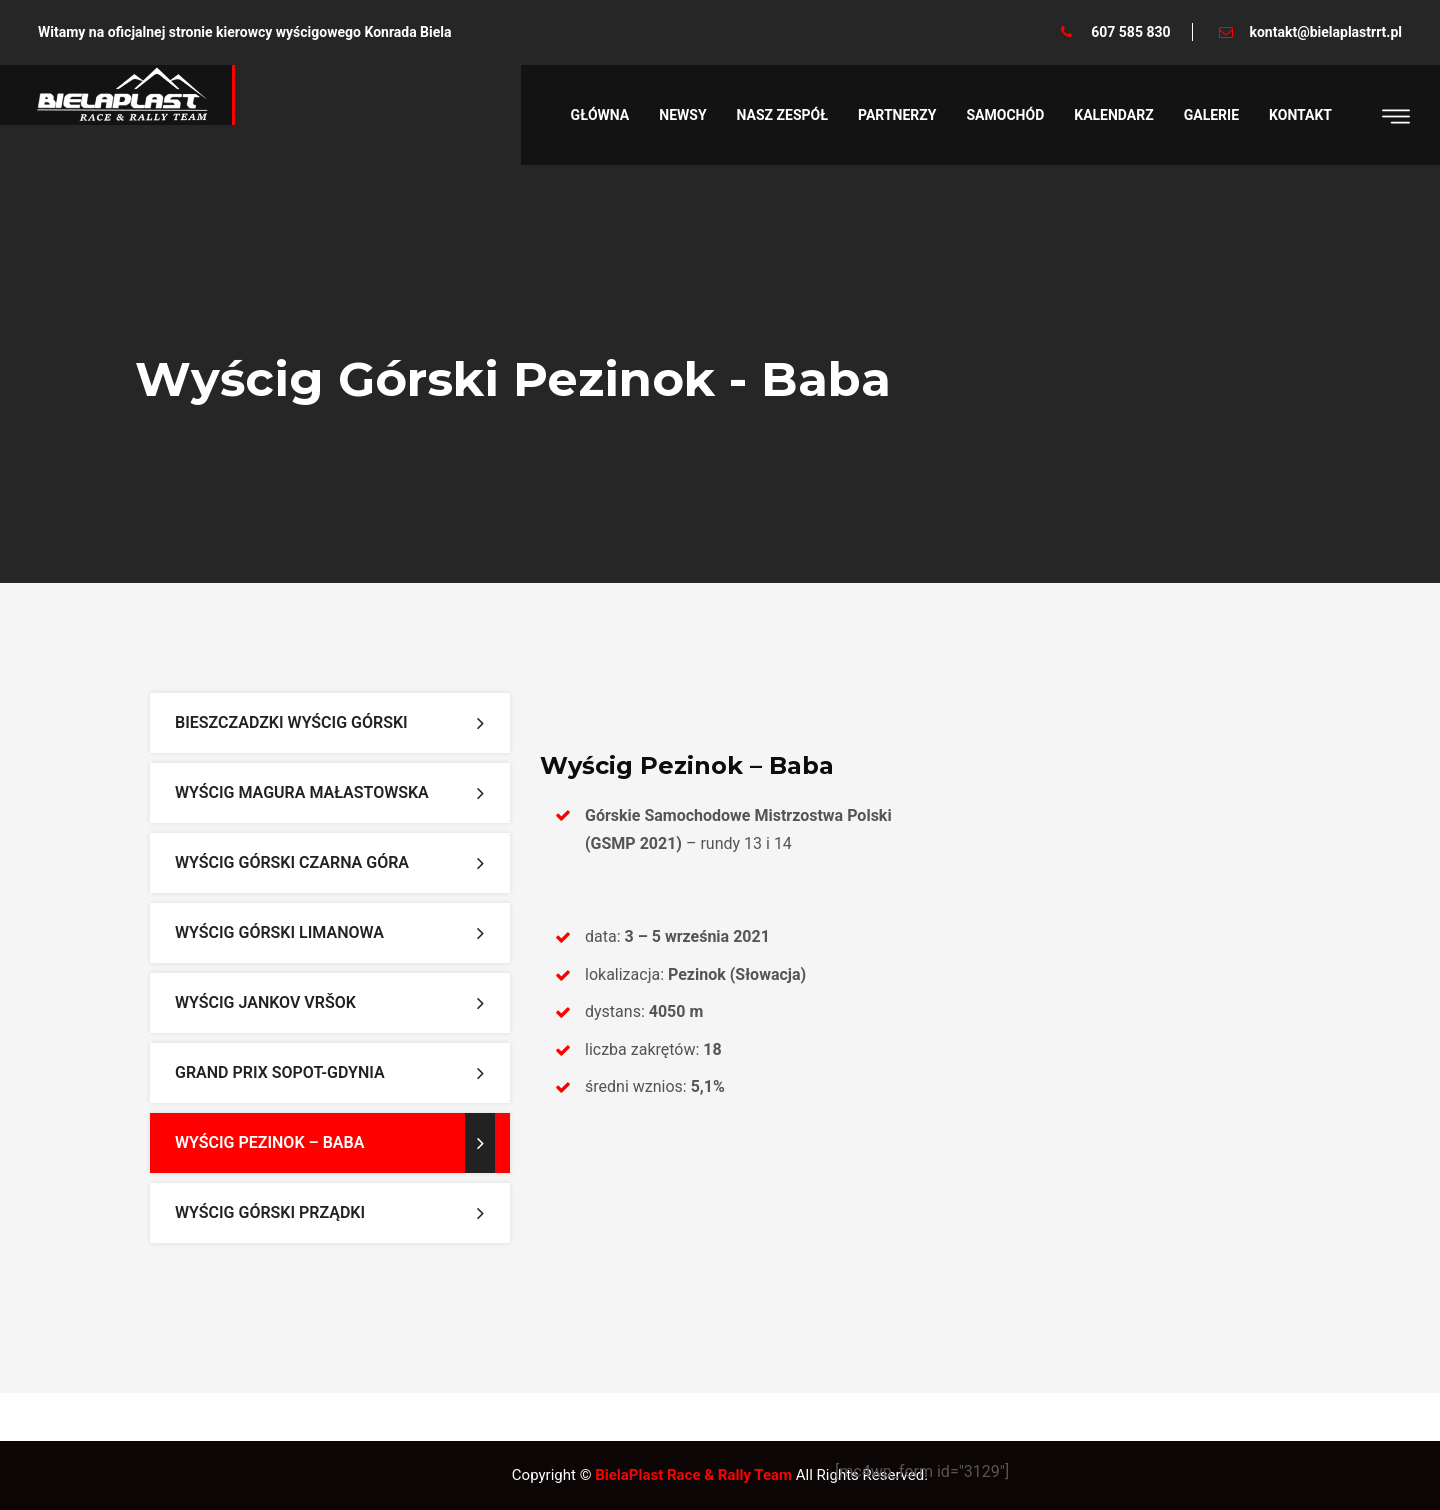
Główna (600, 115)
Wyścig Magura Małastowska (302, 792)
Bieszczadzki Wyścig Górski (291, 722)
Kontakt (1300, 115)
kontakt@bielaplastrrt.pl (1325, 32)
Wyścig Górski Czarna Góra (292, 862)
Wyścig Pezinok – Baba (269, 1142)
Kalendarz (1113, 115)
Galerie (1211, 115)
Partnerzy (897, 115)
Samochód (1006, 115)
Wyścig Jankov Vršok (265, 1002)
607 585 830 (1130, 32)
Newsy (682, 115)
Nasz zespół (782, 115)
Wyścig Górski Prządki (270, 1212)
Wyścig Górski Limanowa (279, 932)
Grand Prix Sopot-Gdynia (280, 1072)
